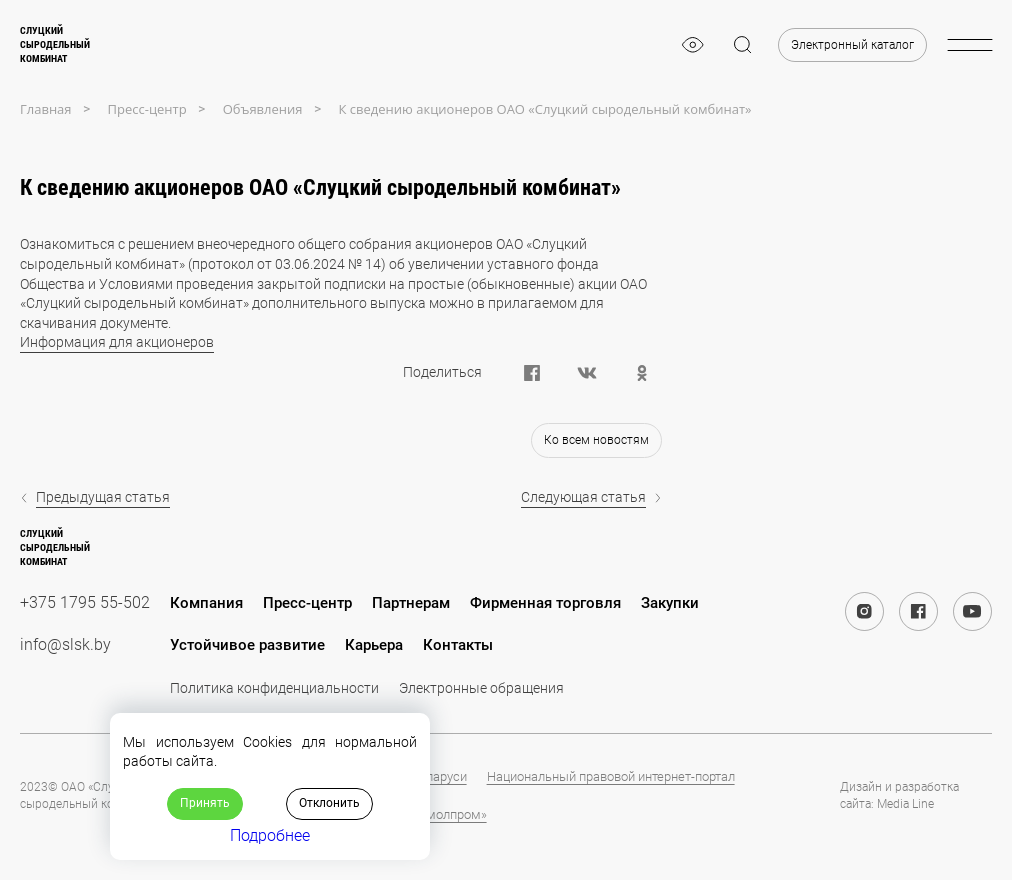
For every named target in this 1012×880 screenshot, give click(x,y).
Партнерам (411, 603)
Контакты (458, 645)
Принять (205, 803)
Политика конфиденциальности (274, 688)
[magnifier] (743, 45)
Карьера (374, 645)
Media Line (905, 804)
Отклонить (329, 803)
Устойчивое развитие (247, 645)
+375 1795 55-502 (85, 602)
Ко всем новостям (596, 440)
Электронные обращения (481, 688)
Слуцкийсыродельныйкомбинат (55, 44)
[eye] (693, 45)
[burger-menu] (969, 45)
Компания (206, 603)
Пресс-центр (307, 603)
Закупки (670, 603)
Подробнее (270, 835)
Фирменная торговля (545, 603)
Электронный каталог (852, 45)
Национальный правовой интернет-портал (611, 776)
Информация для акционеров (117, 342)
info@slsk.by (65, 644)
